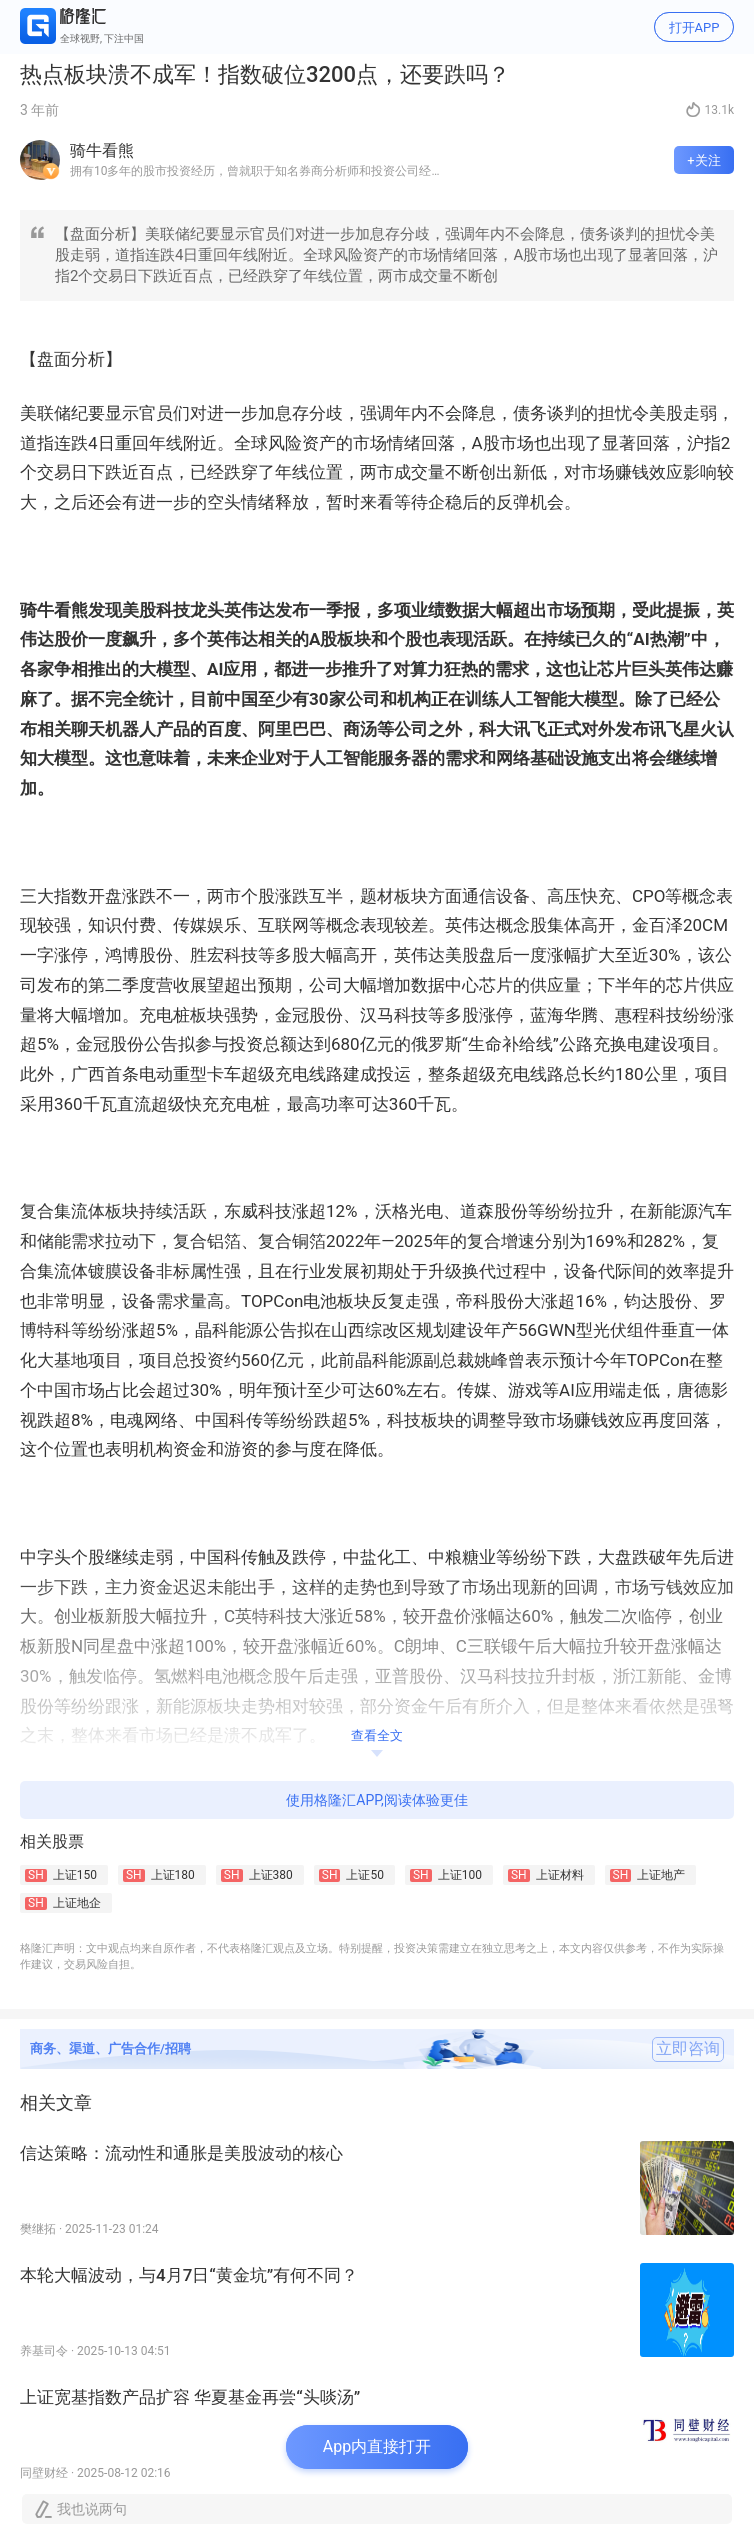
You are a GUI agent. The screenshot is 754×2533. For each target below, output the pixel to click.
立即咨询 (688, 2049)
